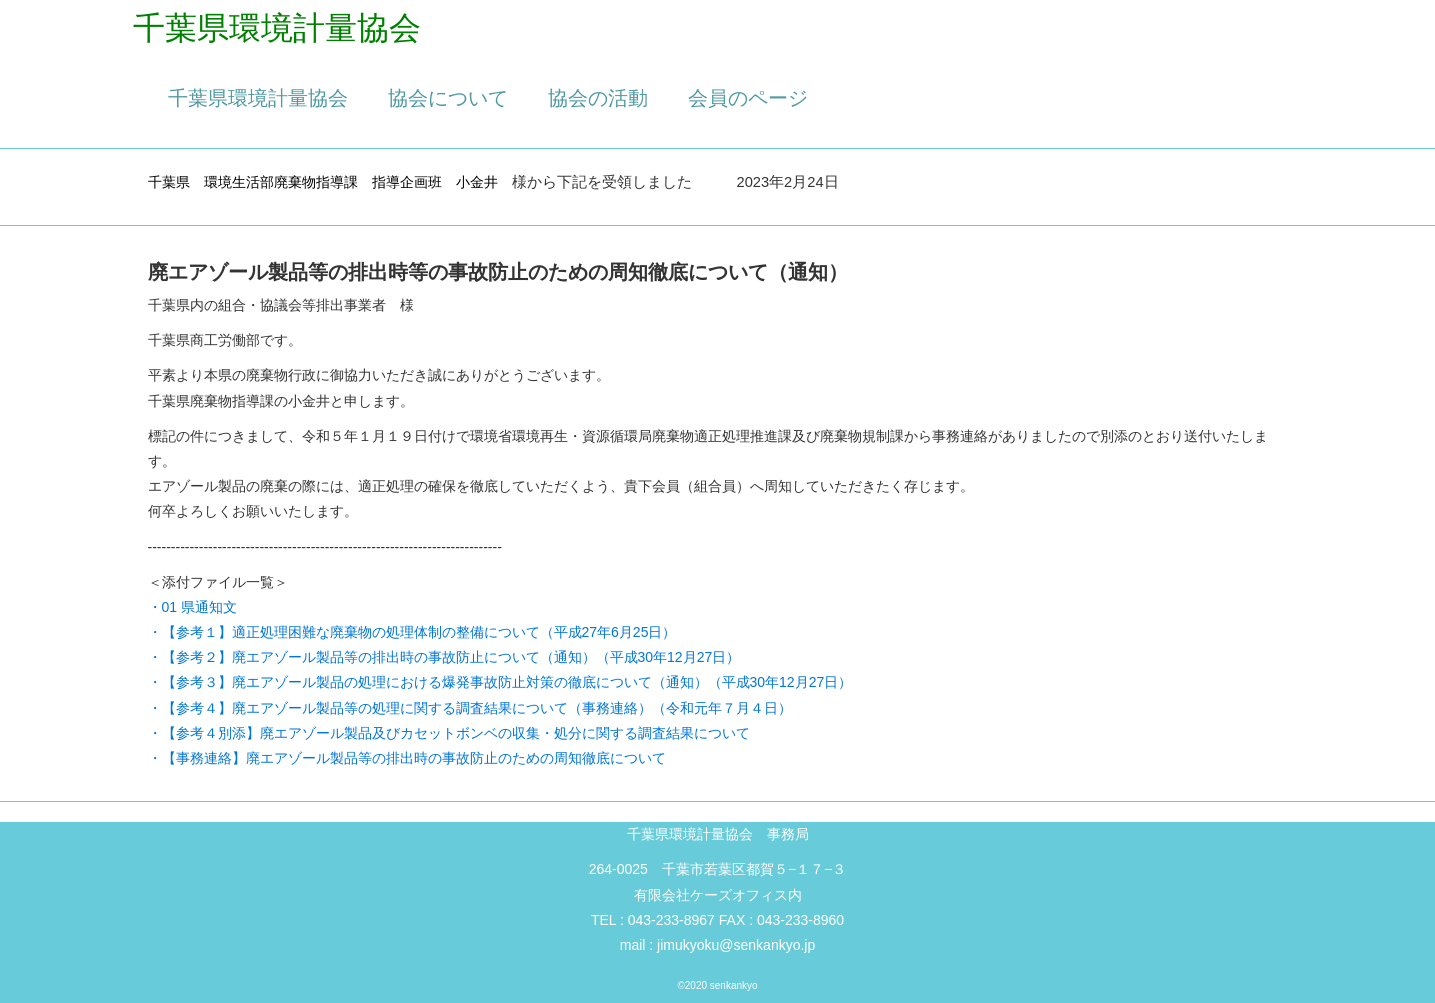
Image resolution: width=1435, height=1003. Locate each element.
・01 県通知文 (192, 607)
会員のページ (748, 98)
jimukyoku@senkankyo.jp (736, 945)
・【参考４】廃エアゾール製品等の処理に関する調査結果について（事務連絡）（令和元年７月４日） (470, 708)
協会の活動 (598, 98)
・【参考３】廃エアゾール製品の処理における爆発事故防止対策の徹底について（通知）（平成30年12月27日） (500, 682)
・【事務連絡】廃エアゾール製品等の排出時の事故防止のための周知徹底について (407, 758)
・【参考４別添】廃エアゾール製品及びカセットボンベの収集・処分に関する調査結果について (449, 733)
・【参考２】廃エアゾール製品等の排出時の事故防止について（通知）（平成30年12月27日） (444, 657)
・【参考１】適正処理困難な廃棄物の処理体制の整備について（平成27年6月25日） (412, 632)
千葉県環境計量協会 (258, 98)
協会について (448, 98)
